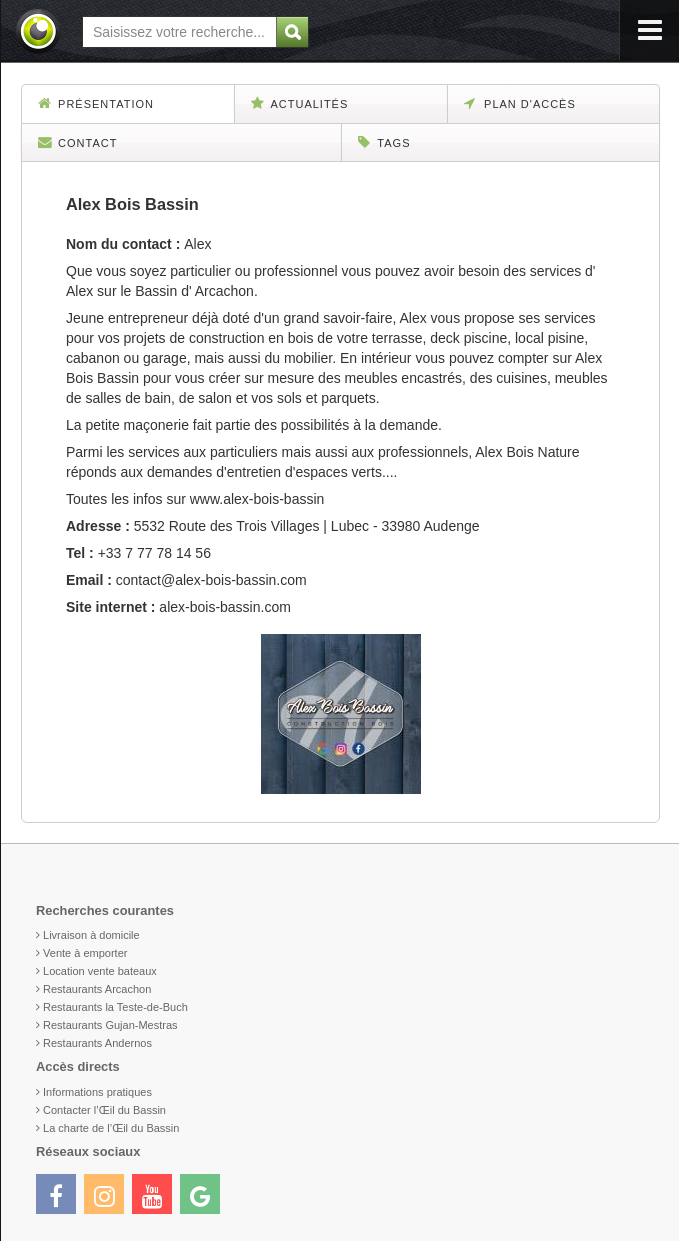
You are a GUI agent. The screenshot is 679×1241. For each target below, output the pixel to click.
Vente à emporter (85, 953)
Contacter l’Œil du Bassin (104, 1110)
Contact (77, 142)
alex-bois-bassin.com (225, 607)
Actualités (299, 103)
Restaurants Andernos (97, 1043)
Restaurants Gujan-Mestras (110, 1025)
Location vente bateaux (100, 971)
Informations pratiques (97, 1092)
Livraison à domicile (91, 935)
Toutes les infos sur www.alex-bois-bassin (195, 499)
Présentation (96, 103)
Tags (384, 142)
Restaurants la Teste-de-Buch (115, 1007)
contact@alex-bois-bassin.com (211, 580)
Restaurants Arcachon (97, 989)
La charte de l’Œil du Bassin (111, 1128)
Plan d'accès (520, 103)
